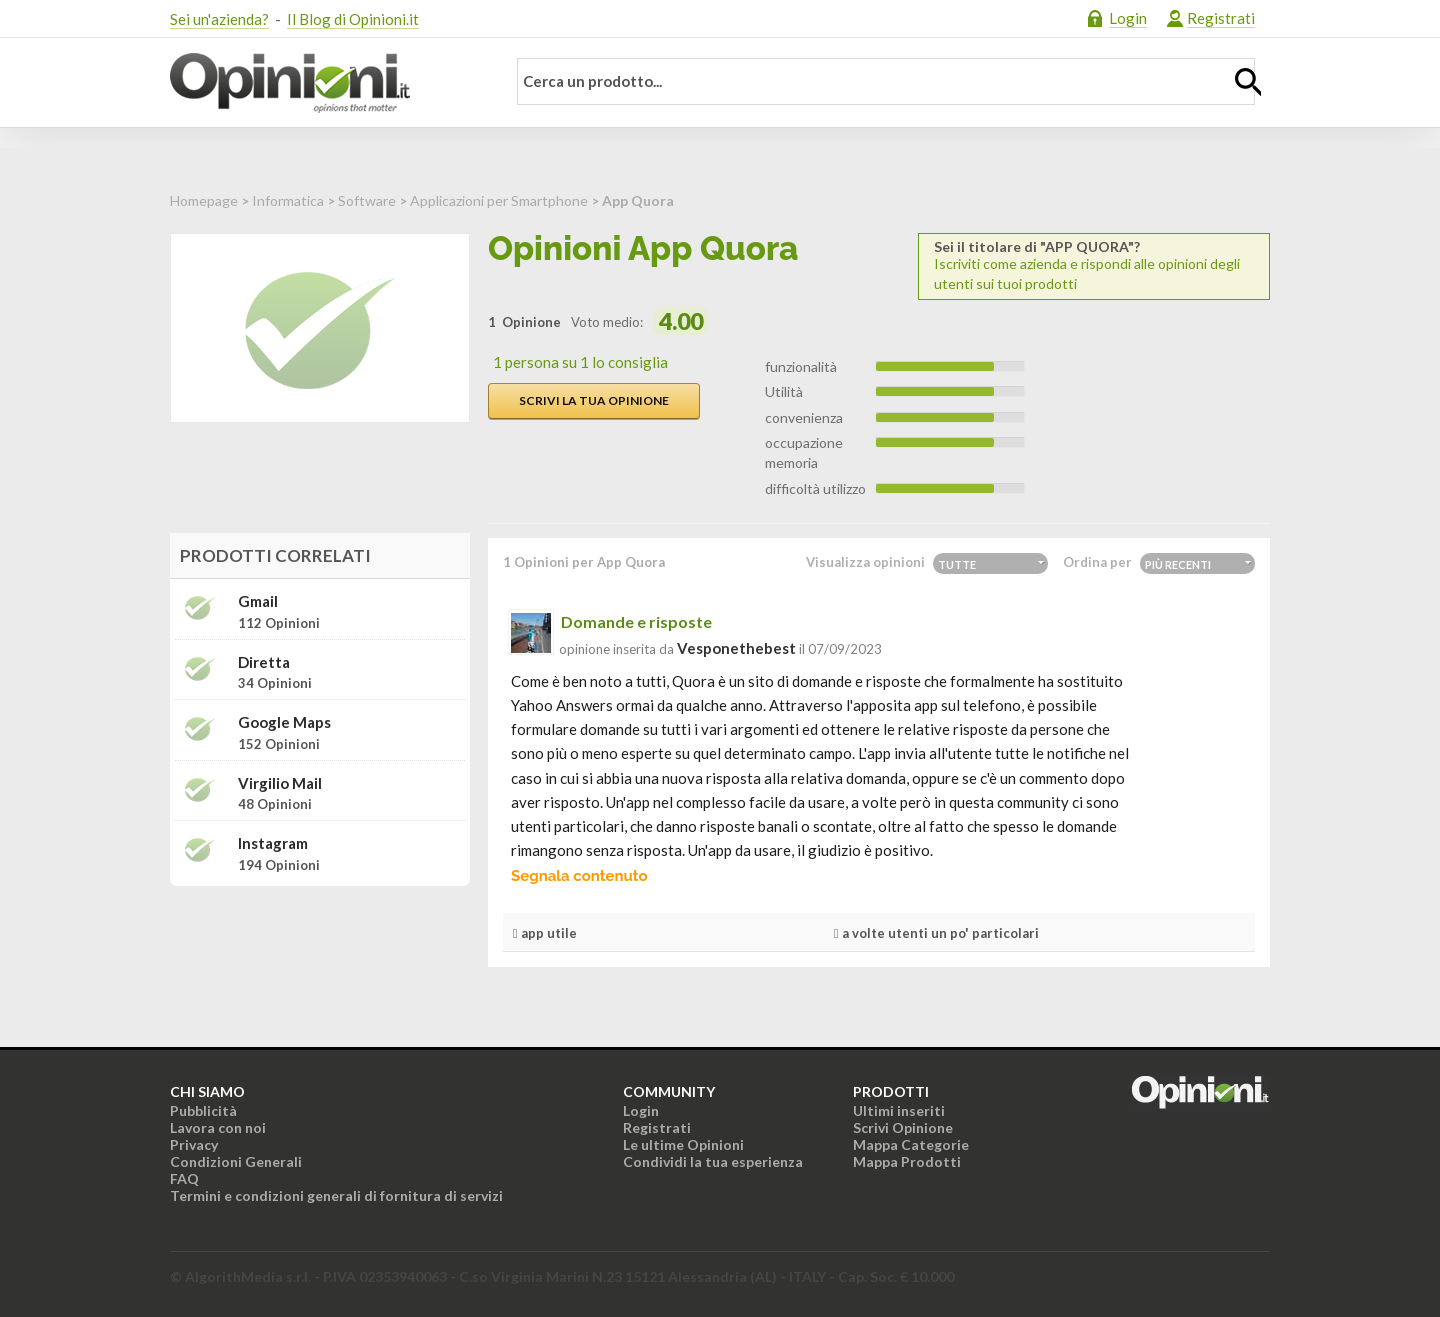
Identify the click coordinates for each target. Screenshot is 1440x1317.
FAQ (184, 1178)
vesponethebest (736, 648)
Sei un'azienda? (219, 19)
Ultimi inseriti (899, 1110)
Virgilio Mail (280, 783)
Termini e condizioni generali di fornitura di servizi (336, 1195)
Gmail (258, 601)
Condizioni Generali (236, 1161)
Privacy (194, 1144)
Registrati (1221, 18)
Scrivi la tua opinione (594, 400)
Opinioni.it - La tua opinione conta (325, 83)
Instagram (273, 843)
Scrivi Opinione (903, 1127)
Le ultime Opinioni (683, 1144)
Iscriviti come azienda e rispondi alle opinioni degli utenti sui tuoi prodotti (1094, 265)
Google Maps (284, 722)
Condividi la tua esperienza (713, 1161)
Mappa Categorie (911, 1144)
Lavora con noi (218, 1127)
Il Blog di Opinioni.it (353, 19)
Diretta (264, 662)
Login (1128, 18)
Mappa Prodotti (907, 1161)
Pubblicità (203, 1110)
